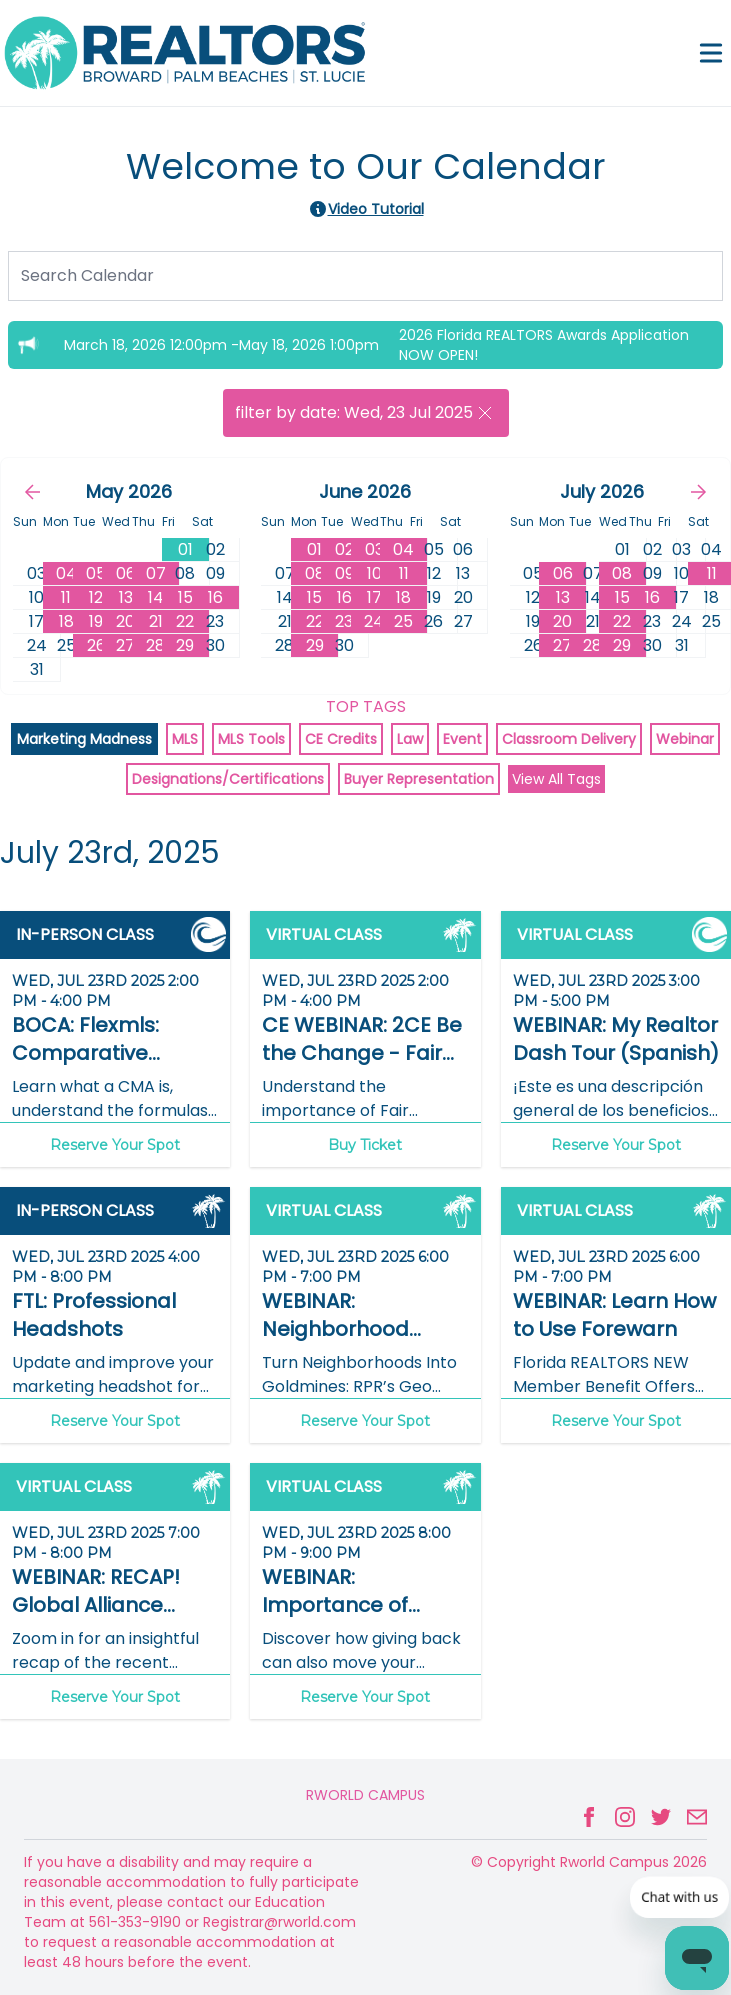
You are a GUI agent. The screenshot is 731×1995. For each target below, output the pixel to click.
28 (155, 645)
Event (462, 739)
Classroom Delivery (569, 739)
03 (374, 549)
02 (344, 549)
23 (344, 621)
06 (126, 573)
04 (66, 573)
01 (185, 549)
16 (215, 597)
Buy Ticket (365, 1145)
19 (96, 621)
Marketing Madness (84, 739)
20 (125, 621)
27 (125, 645)
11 (66, 597)
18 (66, 621)
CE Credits (341, 739)
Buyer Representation (419, 779)
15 (185, 597)
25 (403, 621)
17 (374, 597)
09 (344, 573)
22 (185, 621)
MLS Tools (251, 739)
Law (410, 739)
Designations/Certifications (228, 779)
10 (374, 573)
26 (96, 645)
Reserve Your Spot (115, 1145)
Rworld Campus (365, 1795)
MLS (185, 739)
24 (374, 621)
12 (96, 597)
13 (126, 597)
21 (156, 621)
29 (185, 645)
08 (315, 573)
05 (96, 573)
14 (156, 597)
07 (156, 573)
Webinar (685, 739)
